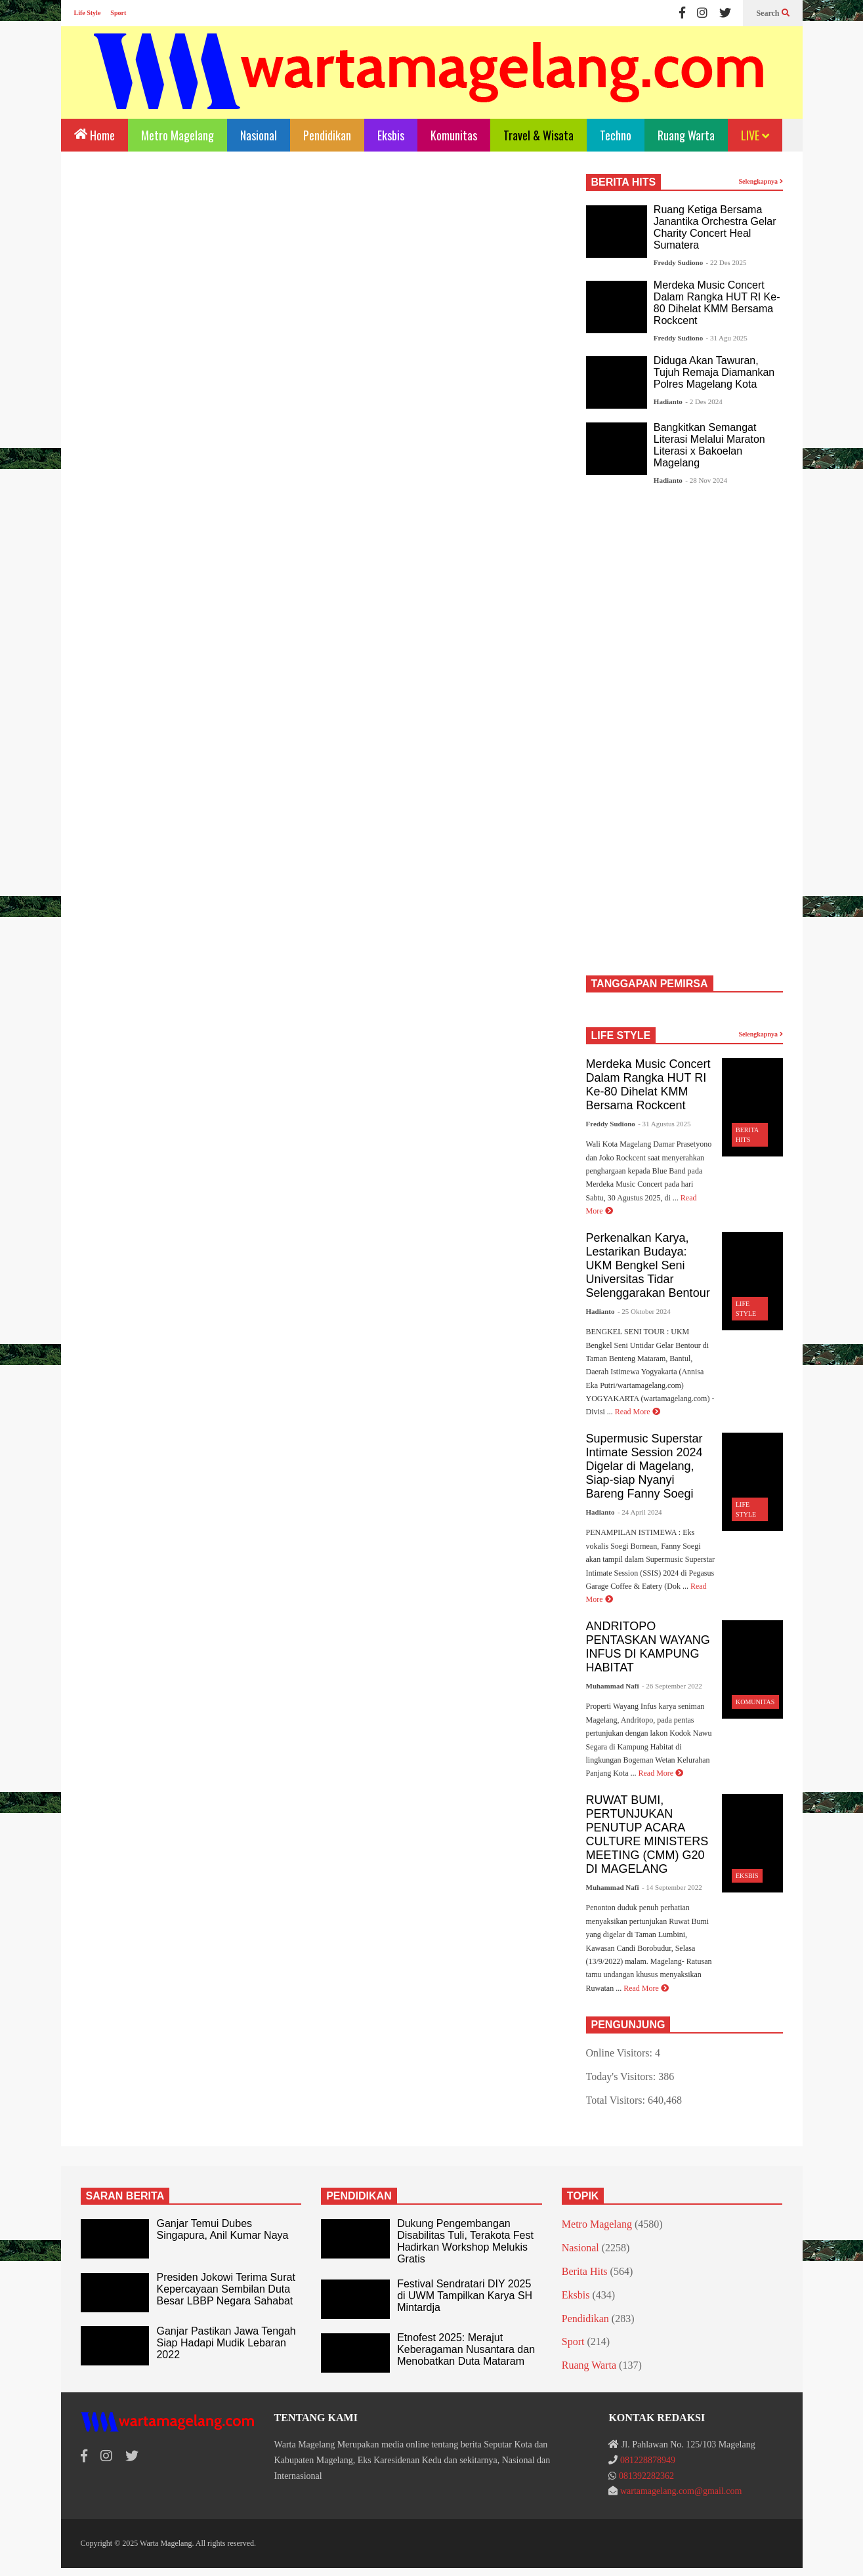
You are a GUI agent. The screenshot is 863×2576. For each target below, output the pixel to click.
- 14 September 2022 (672, 1887)
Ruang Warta (686, 135)
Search (772, 13)
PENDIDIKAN (359, 2195)
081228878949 (647, 2460)
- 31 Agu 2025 (726, 338)
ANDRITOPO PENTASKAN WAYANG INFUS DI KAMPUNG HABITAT (648, 1647)
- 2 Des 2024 (704, 401)
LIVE (755, 135)
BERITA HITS (623, 182)
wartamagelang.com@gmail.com (681, 2491)
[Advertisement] (320, 283)
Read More (637, 1411)
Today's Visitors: (622, 2076)
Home (94, 134)
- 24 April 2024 (640, 1512)
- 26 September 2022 (672, 1686)
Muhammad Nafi (612, 1686)
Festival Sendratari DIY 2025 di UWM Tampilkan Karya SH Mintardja (464, 2295)
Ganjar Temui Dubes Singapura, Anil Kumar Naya (222, 2229)
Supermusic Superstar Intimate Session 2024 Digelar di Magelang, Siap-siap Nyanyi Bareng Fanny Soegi (644, 1466)
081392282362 (646, 2476)
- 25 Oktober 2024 (644, 1311)
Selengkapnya (761, 181)
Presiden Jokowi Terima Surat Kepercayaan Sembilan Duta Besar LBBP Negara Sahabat (225, 2289)
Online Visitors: (620, 2052)
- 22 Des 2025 (726, 262)
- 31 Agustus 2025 (664, 1124)
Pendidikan (327, 135)
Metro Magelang (177, 135)
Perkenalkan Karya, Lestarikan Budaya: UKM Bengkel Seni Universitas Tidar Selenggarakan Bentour (648, 1265)
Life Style (87, 12)
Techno (615, 135)
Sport (118, 12)
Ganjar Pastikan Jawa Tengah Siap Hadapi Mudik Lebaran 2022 (225, 2342)
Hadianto (668, 401)
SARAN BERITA (125, 2195)
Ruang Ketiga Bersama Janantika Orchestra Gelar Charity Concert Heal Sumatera (715, 227)
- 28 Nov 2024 (706, 480)
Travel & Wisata (538, 135)
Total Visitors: (617, 2100)
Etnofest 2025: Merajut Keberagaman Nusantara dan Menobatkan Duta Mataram (466, 2349)
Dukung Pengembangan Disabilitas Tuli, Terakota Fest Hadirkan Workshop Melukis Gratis (465, 2241)
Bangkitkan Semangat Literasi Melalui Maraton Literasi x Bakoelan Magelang (709, 445)
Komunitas (454, 135)
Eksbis (390, 135)
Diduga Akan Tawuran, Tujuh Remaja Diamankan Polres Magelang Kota (714, 372)
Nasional (258, 135)
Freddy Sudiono (678, 262)
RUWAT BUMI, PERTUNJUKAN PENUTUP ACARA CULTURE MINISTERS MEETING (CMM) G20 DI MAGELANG (647, 1834)
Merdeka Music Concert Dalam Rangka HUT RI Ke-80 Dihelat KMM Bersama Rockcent (717, 302)
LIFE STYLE (621, 1035)
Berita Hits (585, 2271)
